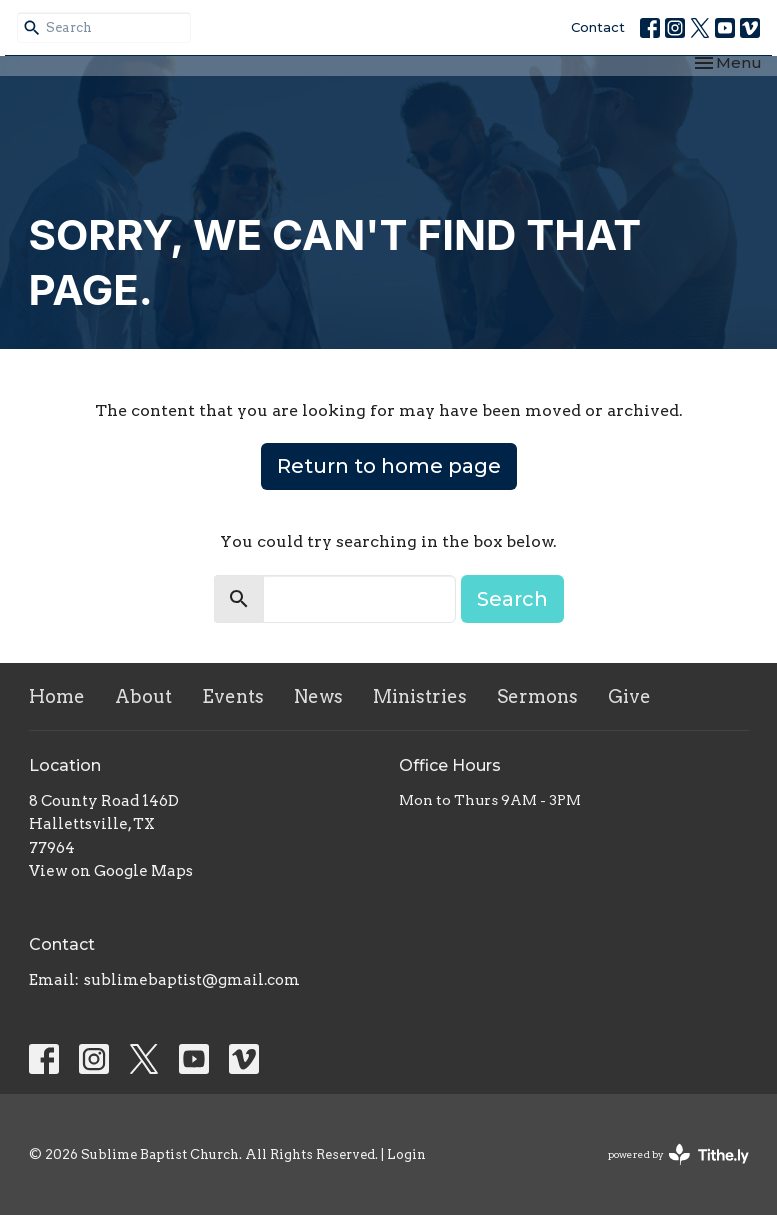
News (318, 696)
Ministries (420, 696)
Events (233, 696)
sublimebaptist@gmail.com (192, 980)
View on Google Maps (111, 871)
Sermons (537, 696)
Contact (598, 27)
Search (512, 599)
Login (406, 1154)
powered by (678, 1154)
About (143, 696)
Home (57, 696)
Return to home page (389, 466)
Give (629, 696)
